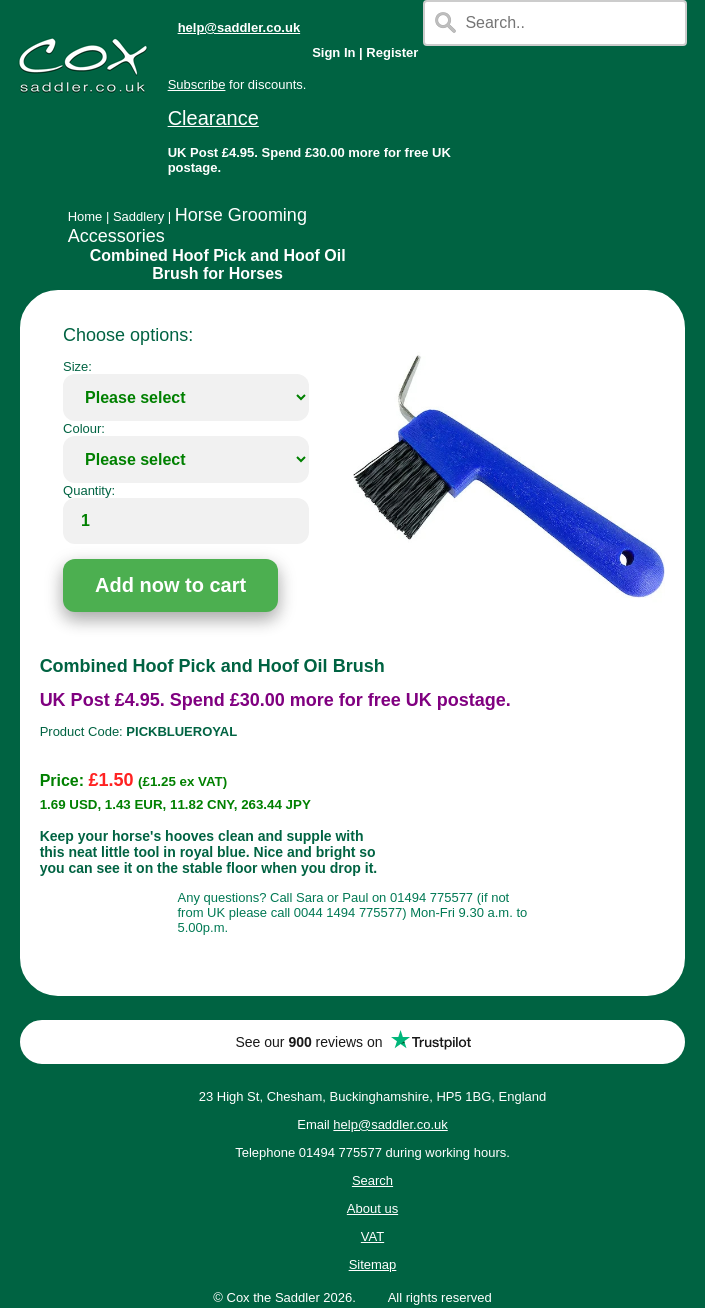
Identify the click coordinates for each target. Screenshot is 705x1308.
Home (85, 216)
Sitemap (373, 1264)
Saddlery (138, 216)
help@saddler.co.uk (239, 27)
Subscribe (197, 84)
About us (372, 1208)
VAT (372, 1236)
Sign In (333, 52)
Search (372, 1180)
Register (392, 52)
